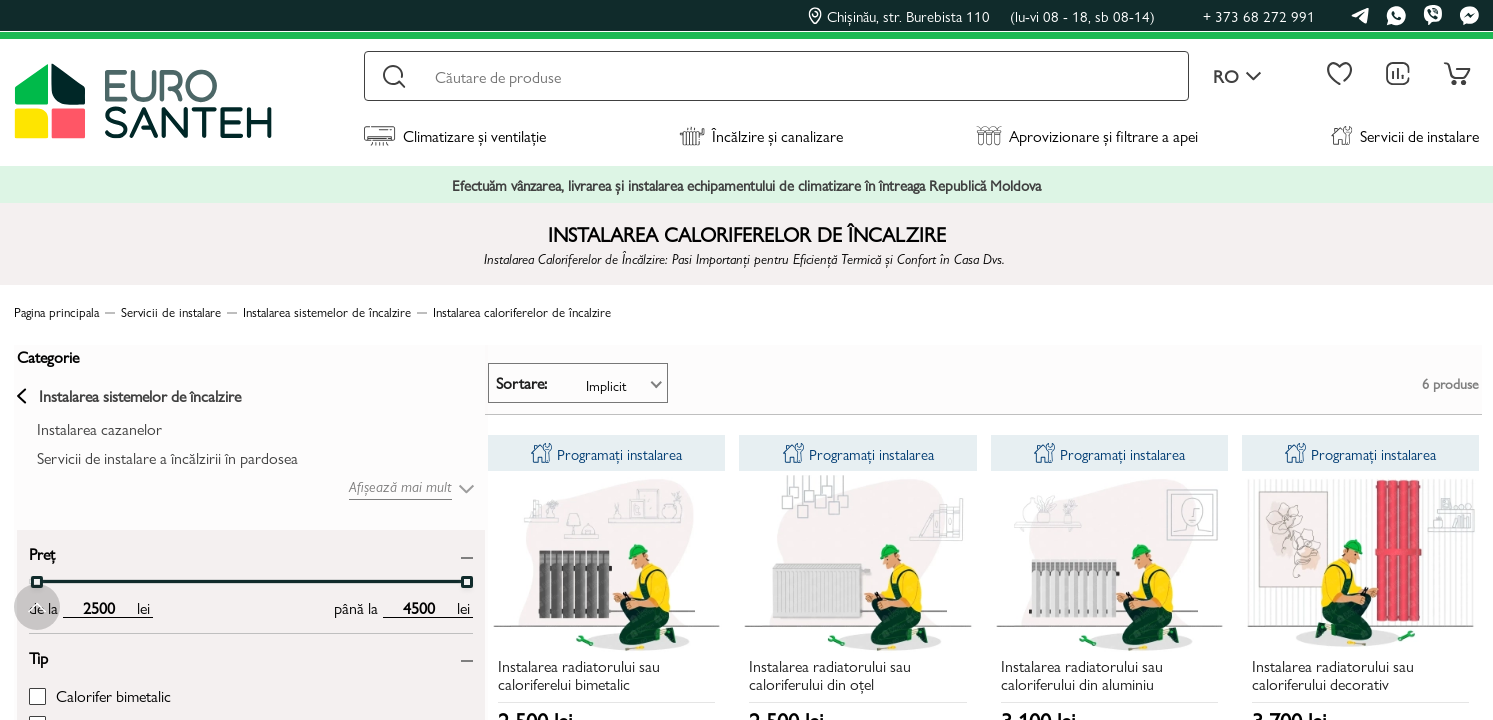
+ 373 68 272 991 (1259, 15)
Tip (35, 653)
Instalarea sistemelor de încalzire (126, 393)
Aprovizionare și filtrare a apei (1087, 135)
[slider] (34, 578)
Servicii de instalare (1405, 135)
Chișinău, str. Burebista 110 (981, 16)
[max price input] (247, 604)
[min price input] (95, 604)
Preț (39, 549)
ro (1237, 76)
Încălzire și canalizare (761, 135)
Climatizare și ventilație (455, 135)
